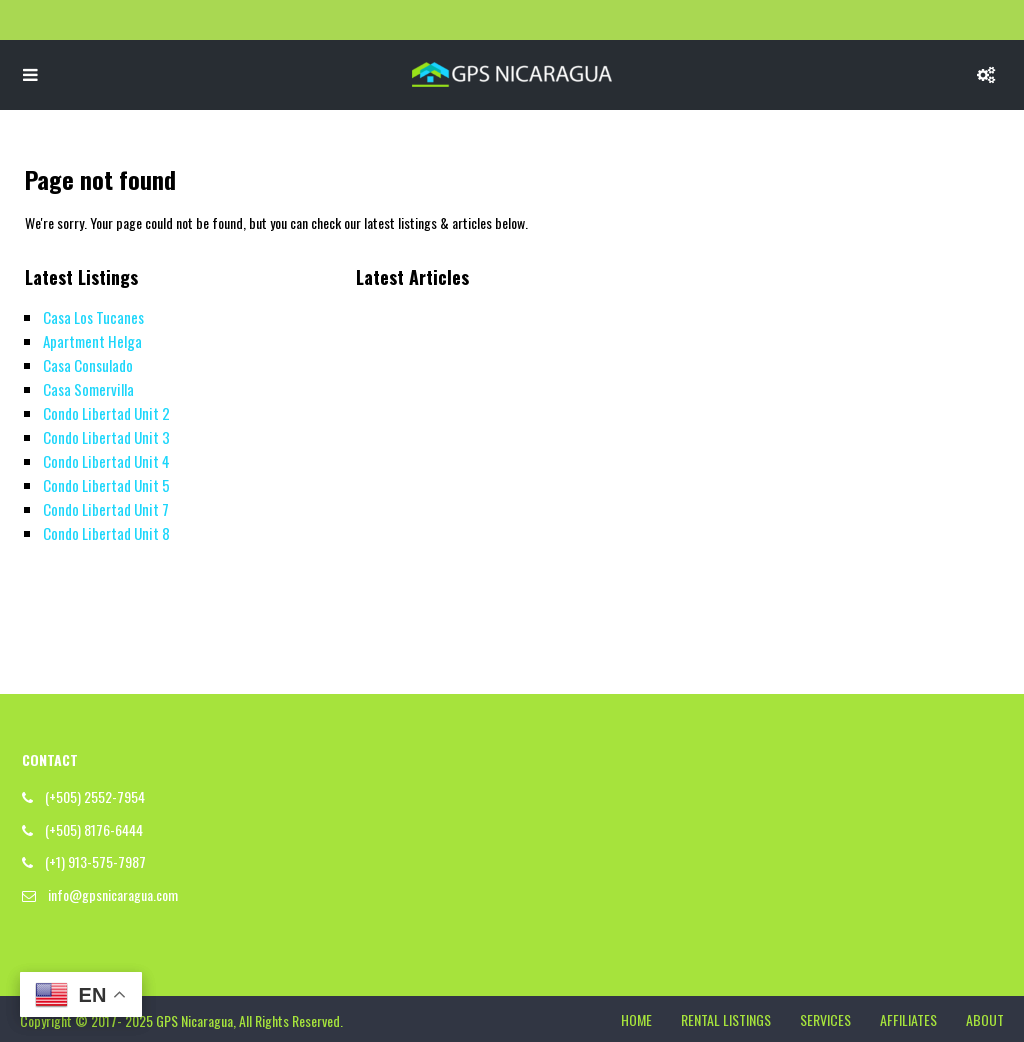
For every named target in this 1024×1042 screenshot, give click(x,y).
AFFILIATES (908, 1019)
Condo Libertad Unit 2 (106, 413)
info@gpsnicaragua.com (113, 894)
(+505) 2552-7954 (95, 796)
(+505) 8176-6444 (94, 829)
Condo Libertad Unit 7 (106, 509)
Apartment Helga (92, 341)
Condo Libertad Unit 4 (106, 461)
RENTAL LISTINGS (726, 1019)
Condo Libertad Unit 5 (106, 485)
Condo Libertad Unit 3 (106, 437)
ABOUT (985, 1019)
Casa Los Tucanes (93, 317)
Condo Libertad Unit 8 (106, 533)
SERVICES (825, 1019)
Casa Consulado (88, 365)
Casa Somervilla (88, 389)
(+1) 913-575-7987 (95, 861)
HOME (636, 1019)
